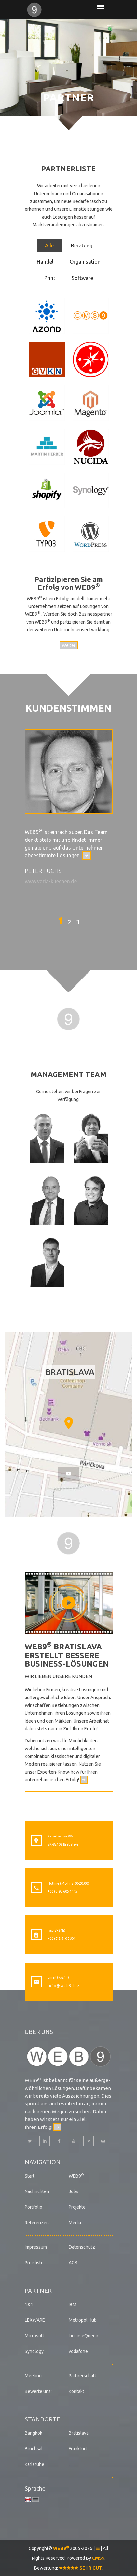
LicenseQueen (83, 2335)
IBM (72, 2304)
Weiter (68, 645)
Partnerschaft (82, 2375)
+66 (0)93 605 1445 (62, 1891)
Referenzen (37, 2222)
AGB (73, 2262)
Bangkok (33, 2433)
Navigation (43, 2162)
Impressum (36, 2247)
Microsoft (34, 2335)
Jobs (73, 2191)
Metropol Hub (83, 2320)
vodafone (78, 2351)
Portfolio (33, 2207)
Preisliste (34, 2262)
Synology (34, 2351)
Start (29, 2175)
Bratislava (79, 2433)
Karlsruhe (34, 2464)
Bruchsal (34, 2448)
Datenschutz (82, 2247)
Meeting (33, 2375)
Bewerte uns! (38, 2391)
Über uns (39, 2031)
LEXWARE (35, 2320)
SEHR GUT (80, 2567)
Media (75, 2222)
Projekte (77, 2207)
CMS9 (98, 2558)
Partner (38, 2290)
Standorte (42, 2419)
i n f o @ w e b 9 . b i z (63, 1986)
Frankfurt (78, 2448)
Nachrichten (37, 2191)
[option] (69, 809)
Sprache (35, 2488)
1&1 (29, 2304)
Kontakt (76, 2391)
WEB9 (76, 2175)
